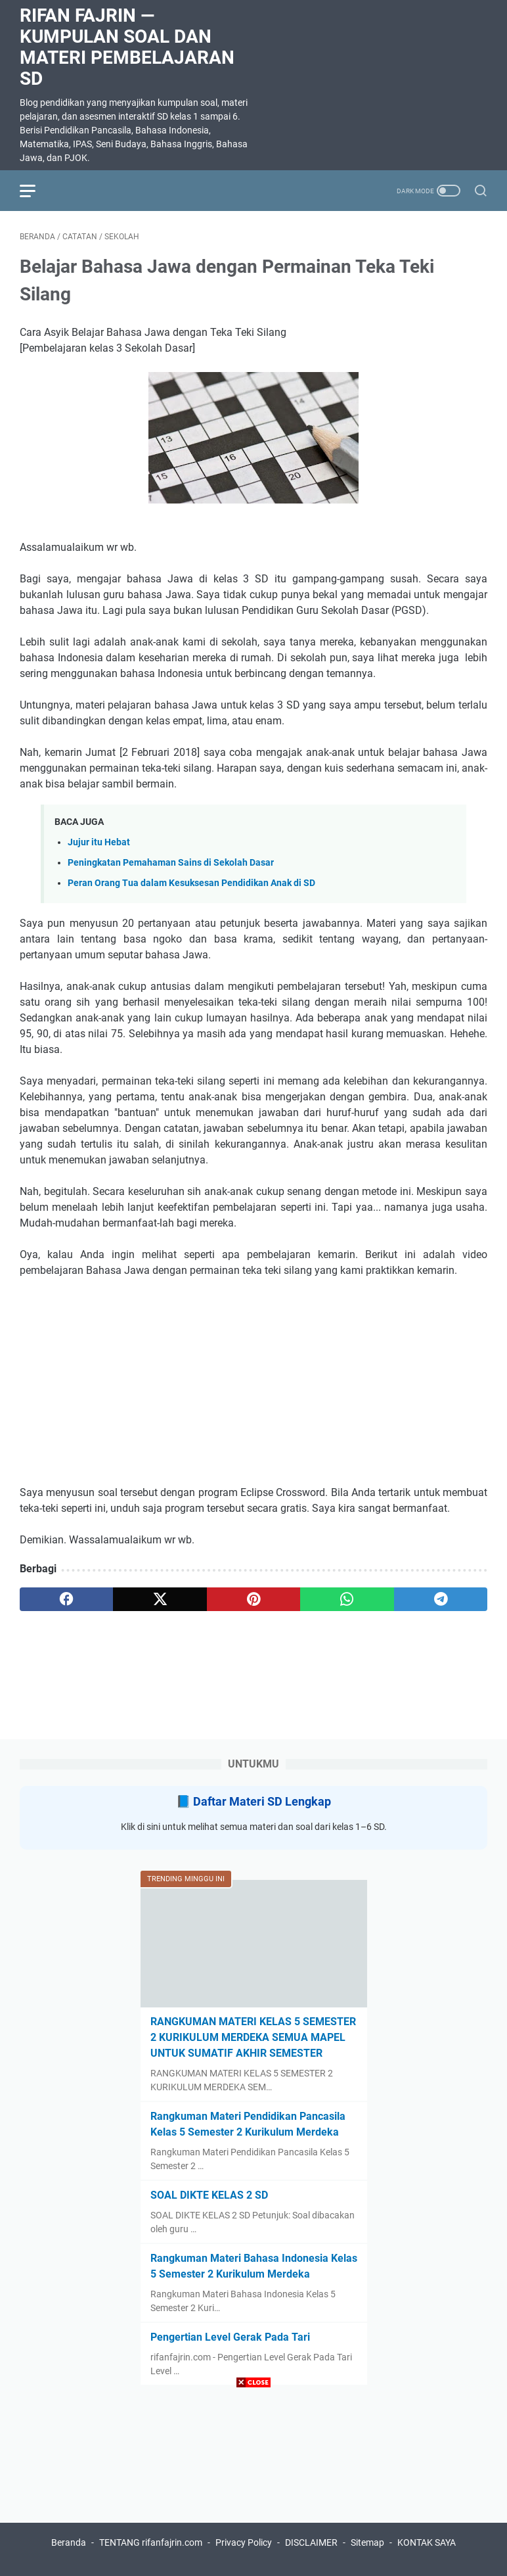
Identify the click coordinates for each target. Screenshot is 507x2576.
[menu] (35, 190)
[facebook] (66, 1599)
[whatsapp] (346, 1599)
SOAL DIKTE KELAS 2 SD (209, 2195)
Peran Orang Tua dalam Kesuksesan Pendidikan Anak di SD (191, 883)
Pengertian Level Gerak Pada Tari (230, 2337)
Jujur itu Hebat (99, 842)
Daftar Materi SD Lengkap (262, 1801)
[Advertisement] (253, 2484)
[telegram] (440, 1599)
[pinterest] (253, 1599)
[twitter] (159, 1599)
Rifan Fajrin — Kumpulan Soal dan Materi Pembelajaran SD (127, 47)
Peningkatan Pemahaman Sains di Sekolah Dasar (171, 862)
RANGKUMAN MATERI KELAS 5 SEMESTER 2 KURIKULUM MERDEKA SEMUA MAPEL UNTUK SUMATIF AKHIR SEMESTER (253, 2037)
